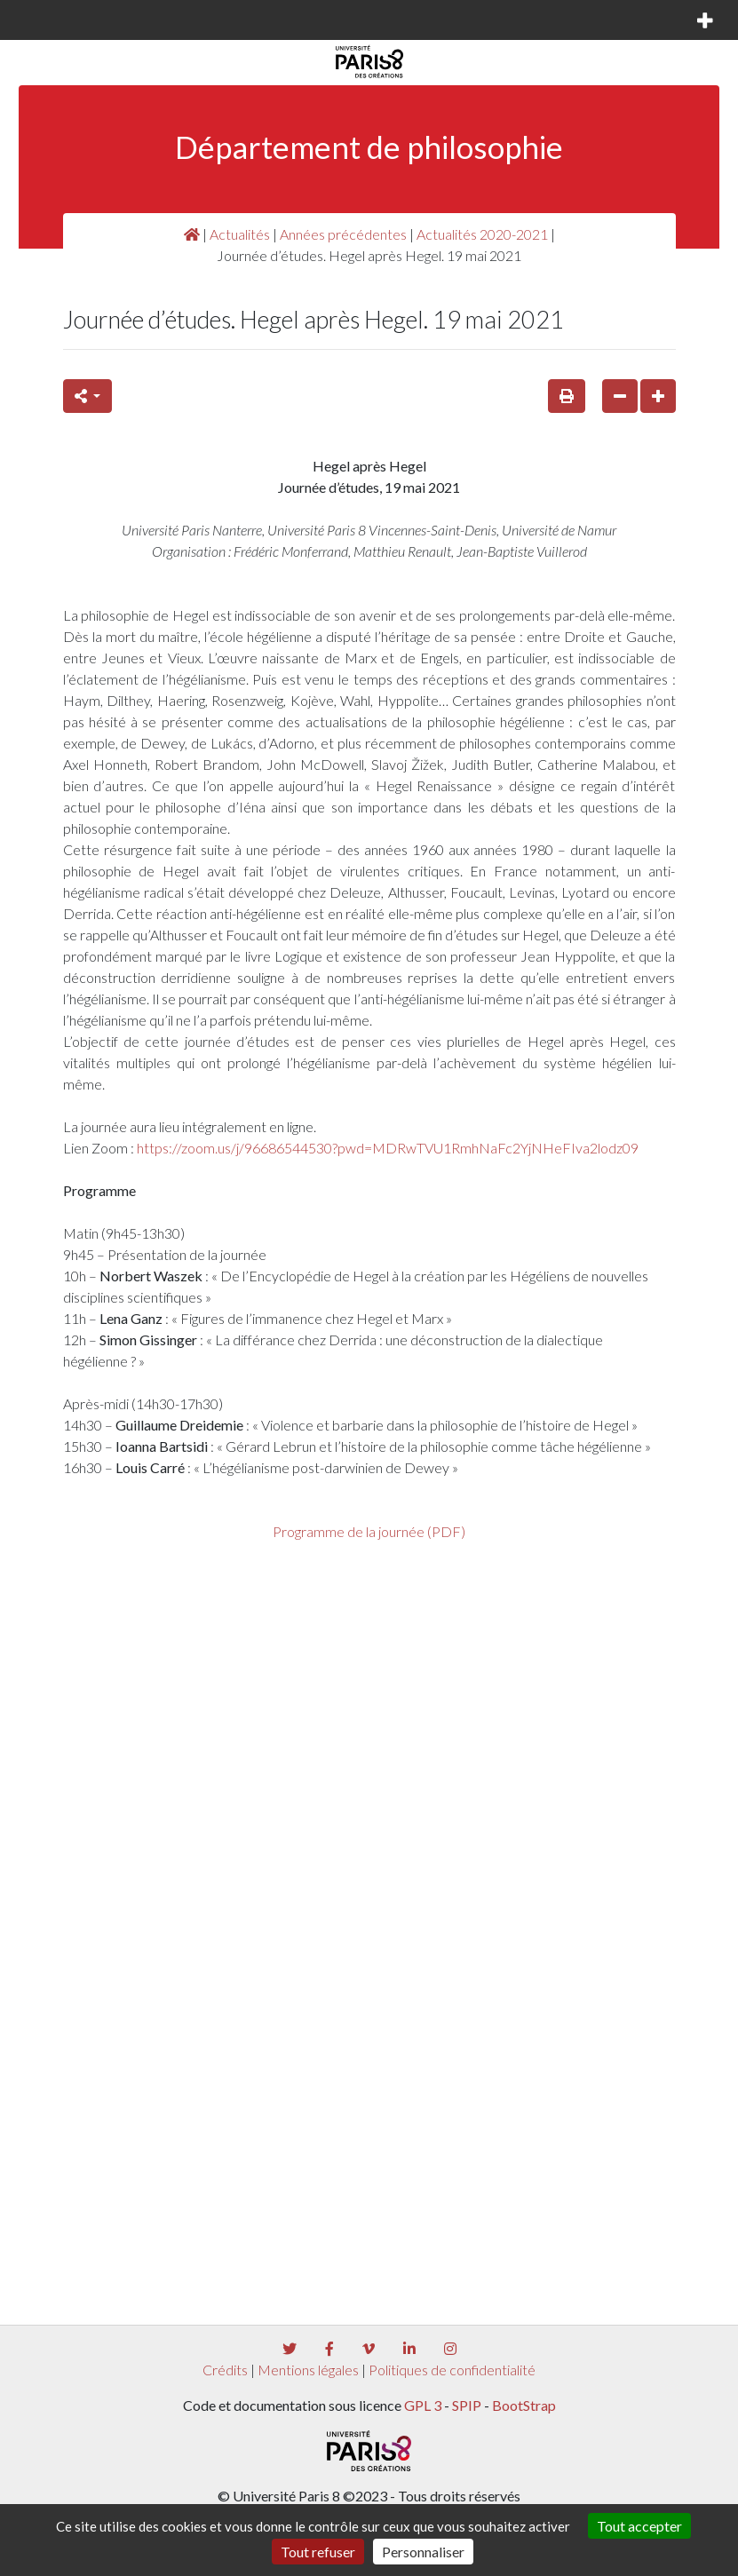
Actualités (240, 234)
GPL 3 (422, 2405)
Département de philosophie (369, 147)
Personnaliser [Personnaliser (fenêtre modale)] (423, 2551)
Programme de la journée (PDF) (369, 1531)
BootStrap (524, 2405)
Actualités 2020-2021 (482, 234)
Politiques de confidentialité (452, 2369)
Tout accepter (639, 2525)
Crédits (225, 2369)
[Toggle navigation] (39, 19)
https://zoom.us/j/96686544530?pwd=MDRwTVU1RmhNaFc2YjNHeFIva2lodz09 (388, 1147)
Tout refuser (318, 2551)
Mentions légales (308, 2369)
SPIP (466, 2405)
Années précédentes (343, 234)
